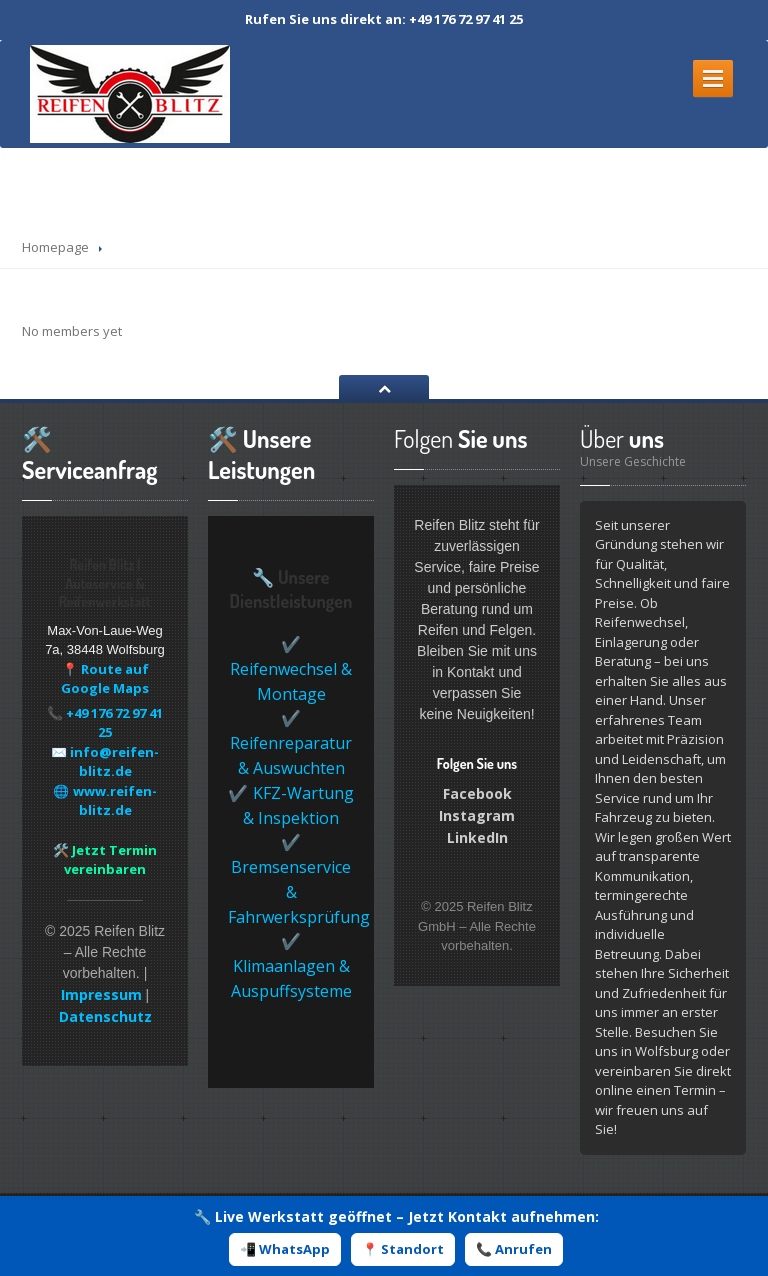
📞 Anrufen (514, 1249)
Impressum (101, 994)
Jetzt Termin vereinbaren (110, 860)
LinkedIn (477, 837)
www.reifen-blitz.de (115, 801)
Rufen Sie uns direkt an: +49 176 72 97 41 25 (384, 19)
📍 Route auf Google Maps (105, 679)
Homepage (55, 247)
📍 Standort (403, 1249)
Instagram (477, 815)
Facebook (477, 793)
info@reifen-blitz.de (114, 762)
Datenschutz (105, 1016)
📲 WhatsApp (285, 1249)
